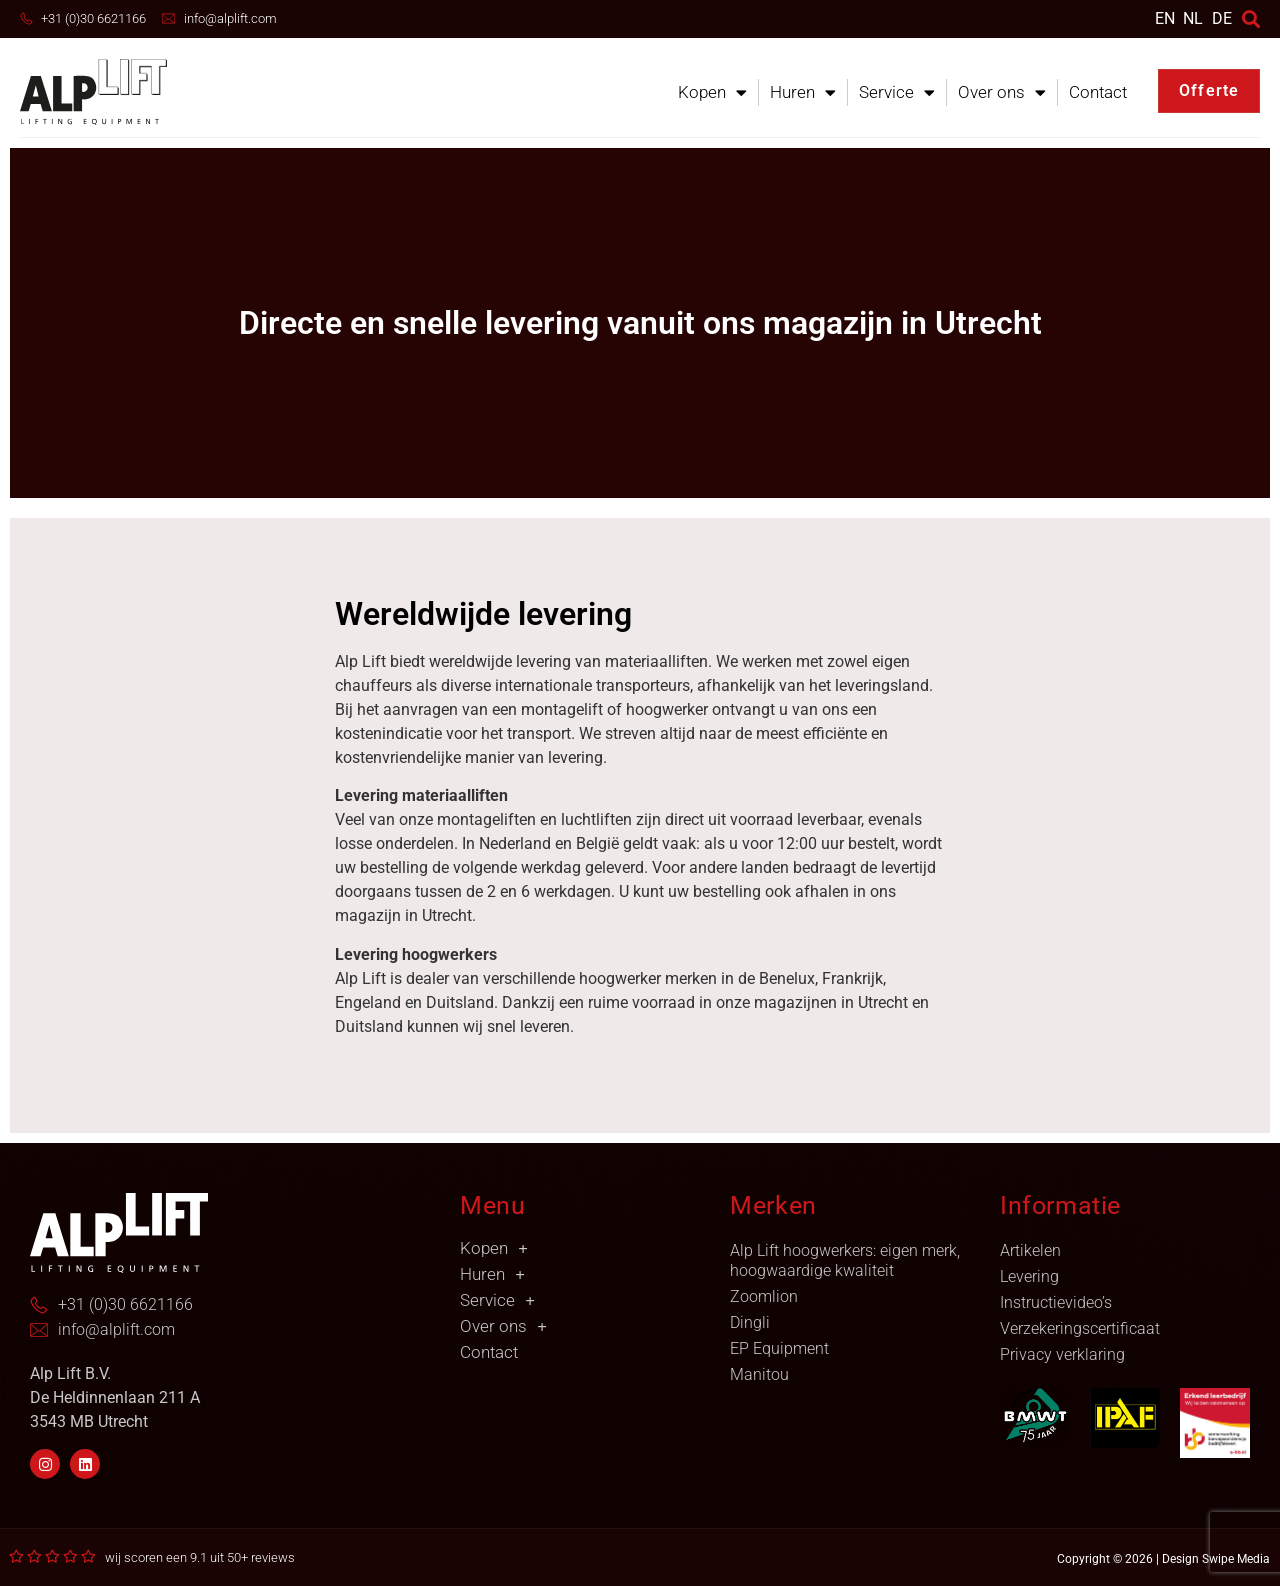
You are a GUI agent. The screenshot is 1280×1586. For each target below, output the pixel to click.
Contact (1098, 92)
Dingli (750, 1322)
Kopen (712, 92)
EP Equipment (779, 1348)
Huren (803, 92)
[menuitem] (1165, 18)
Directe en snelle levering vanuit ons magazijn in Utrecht (640, 323)
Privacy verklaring (1062, 1354)
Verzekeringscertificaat (1080, 1328)
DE (1222, 18)
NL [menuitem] (1193, 17)
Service (897, 92)
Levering (1029, 1276)
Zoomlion (764, 1296)
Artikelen (1030, 1250)
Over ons (1002, 92)
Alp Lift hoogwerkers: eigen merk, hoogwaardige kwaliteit (845, 1260)
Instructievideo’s (1056, 1302)
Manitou (759, 1374)
